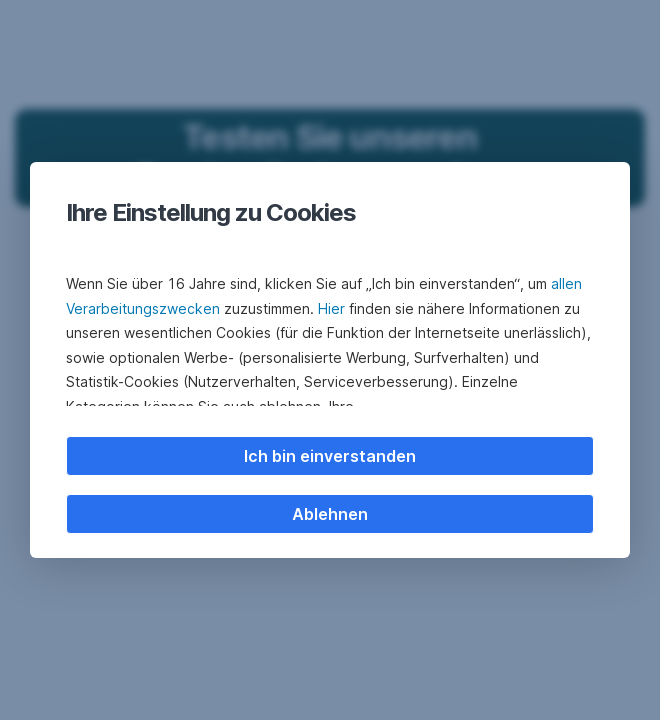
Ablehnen (330, 514)
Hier (331, 308)
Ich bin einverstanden (330, 456)
